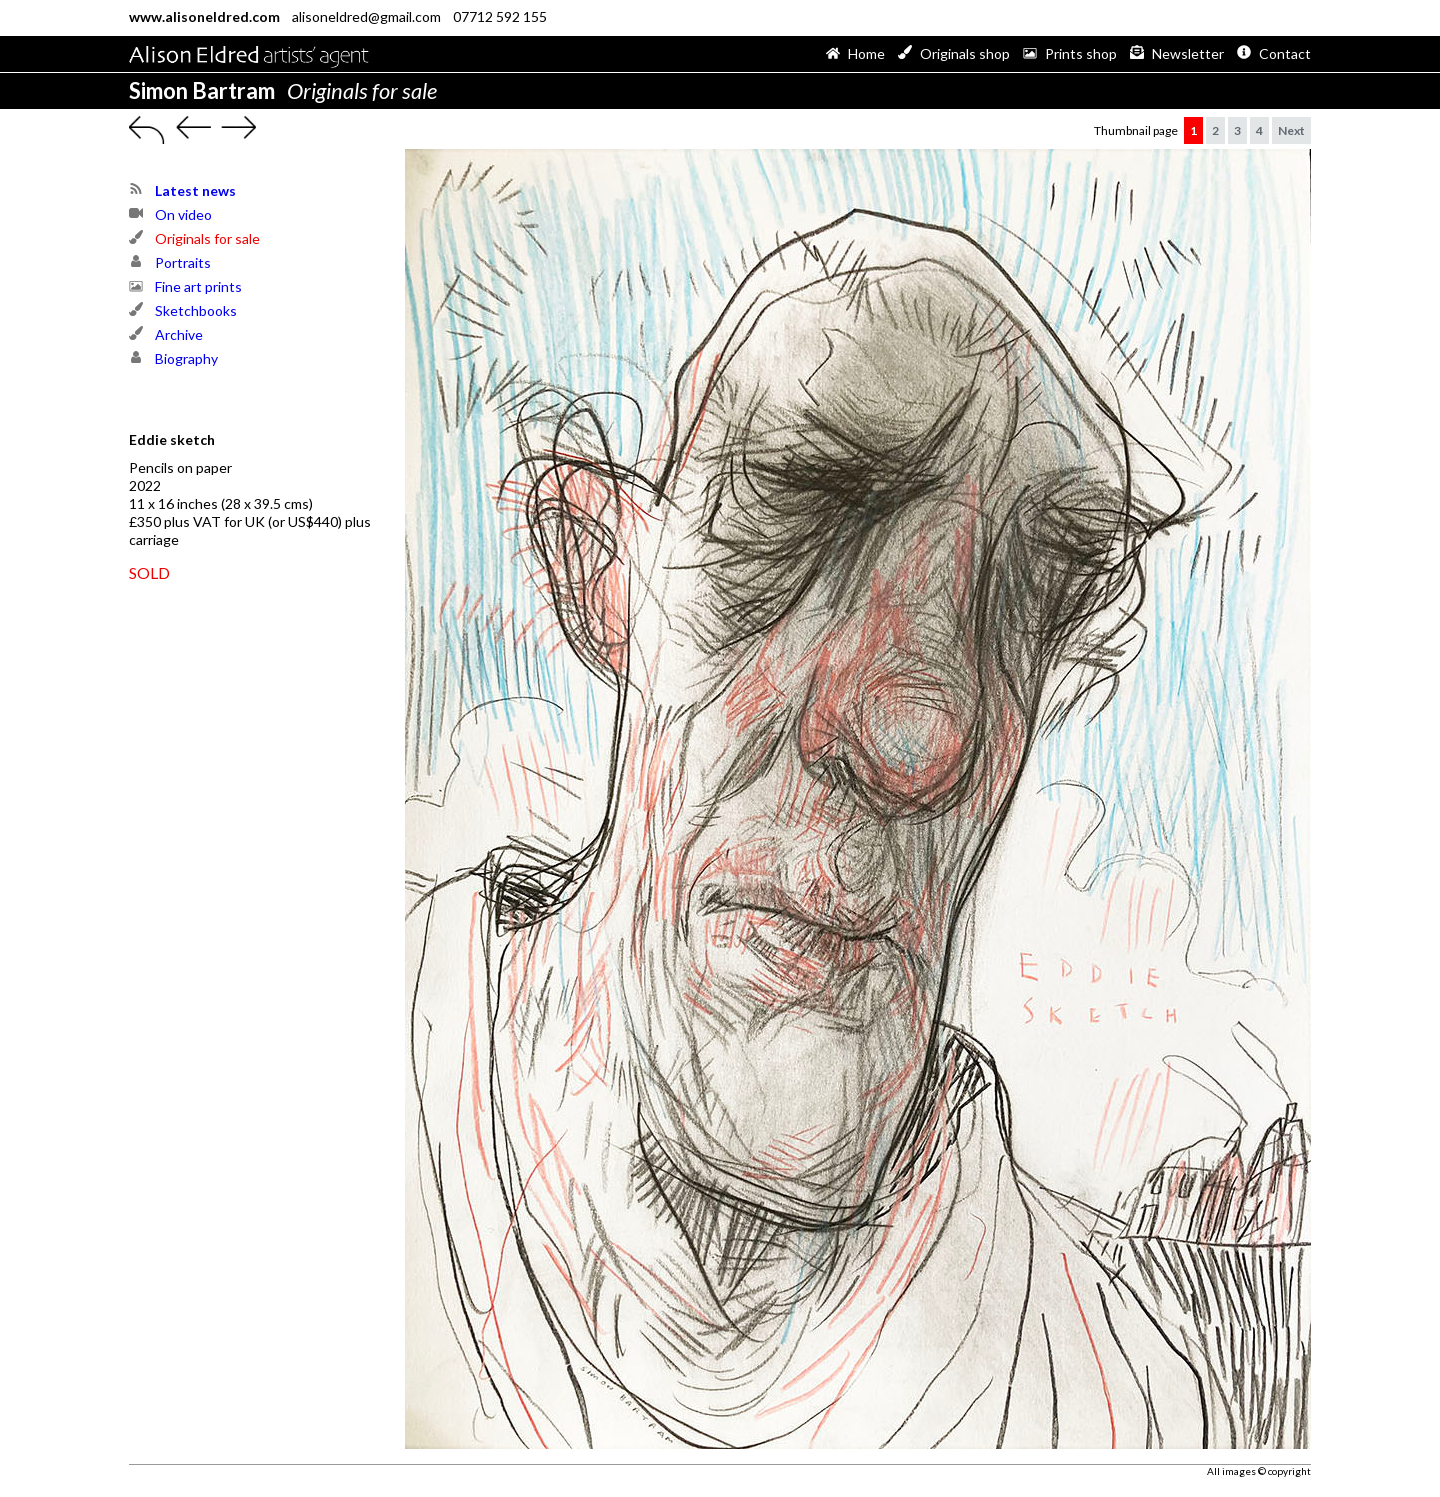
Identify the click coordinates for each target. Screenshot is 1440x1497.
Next (1291, 130)
